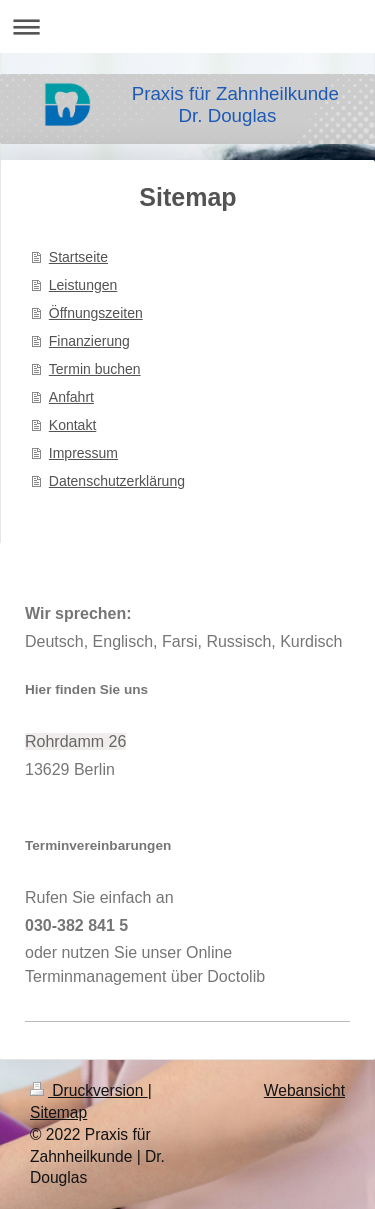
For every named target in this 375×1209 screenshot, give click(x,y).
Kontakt (72, 425)
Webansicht (304, 1090)
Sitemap (58, 1112)
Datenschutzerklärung (117, 481)
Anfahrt (71, 397)
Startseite (78, 257)
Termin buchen (95, 369)
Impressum (83, 453)
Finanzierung (89, 341)
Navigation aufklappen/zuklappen (187, 26)
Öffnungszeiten (96, 313)
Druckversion (89, 1090)
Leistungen (83, 285)
